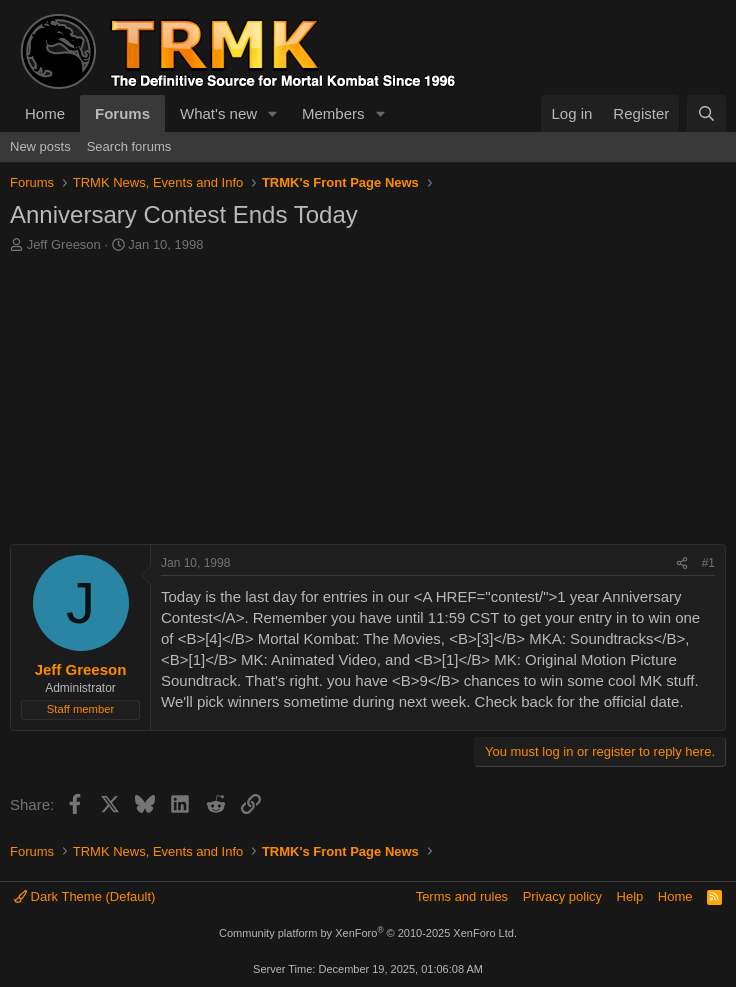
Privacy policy (562, 896)
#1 (708, 563)
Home (45, 113)
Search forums (129, 146)
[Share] (682, 563)
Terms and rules (462, 896)
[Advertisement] (368, 404)
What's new (218, 113)
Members (333, 113)
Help (630, 896)
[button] (273, 113)
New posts (40, 146)
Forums (122, 113)
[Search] (706, 113)
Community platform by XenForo (368, 933)
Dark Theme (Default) (84, 896)
